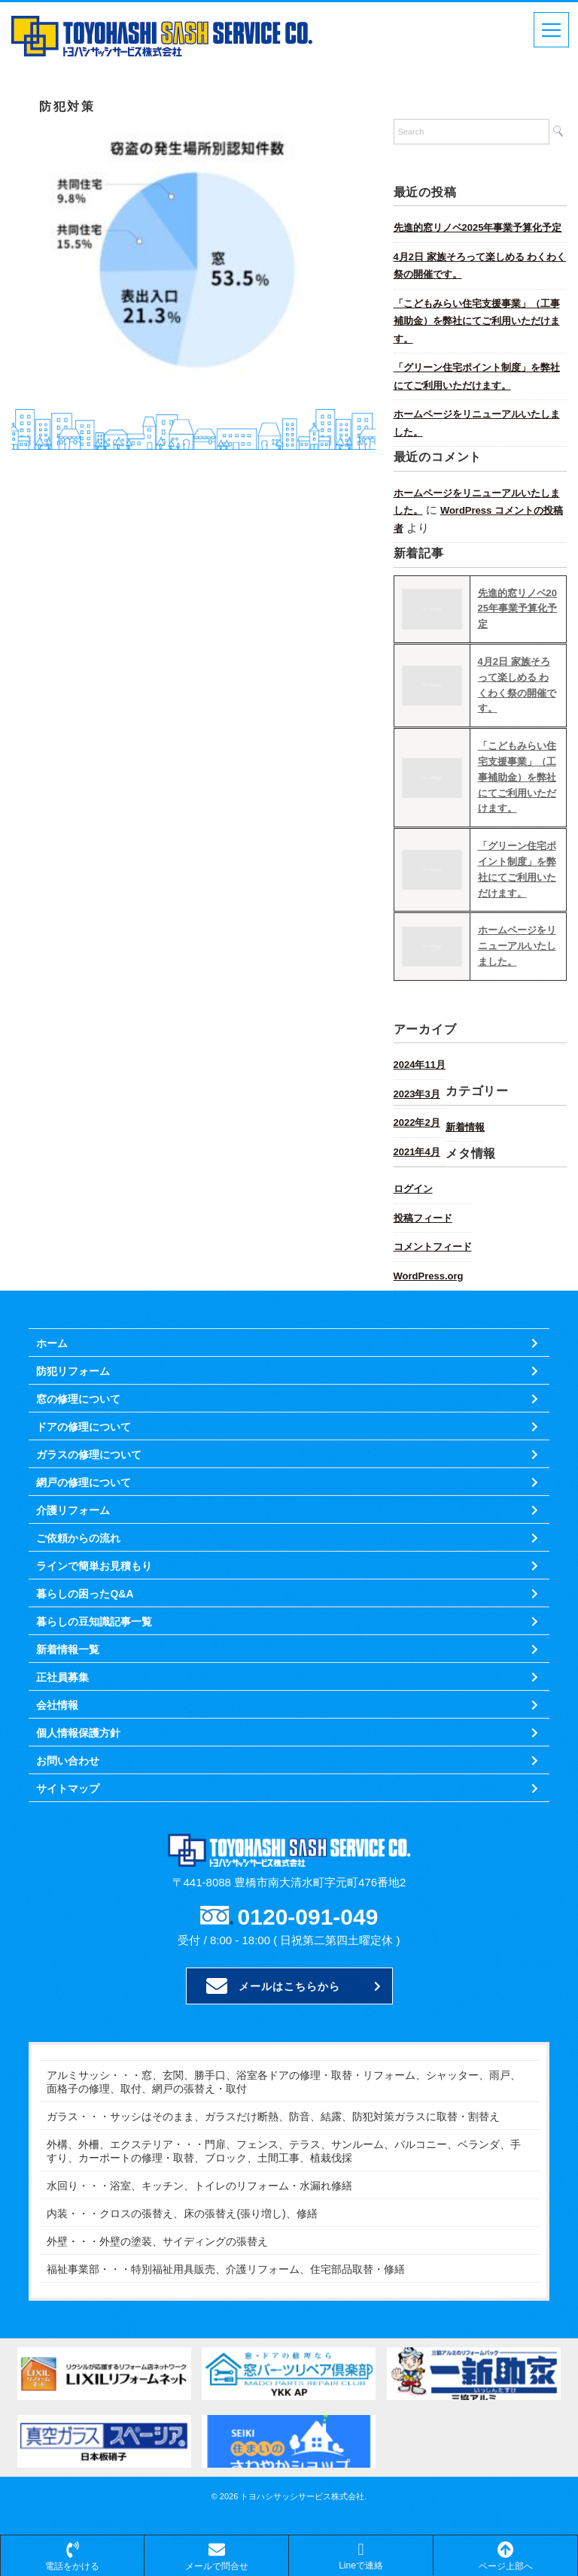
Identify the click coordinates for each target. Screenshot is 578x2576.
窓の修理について (78, 1399)
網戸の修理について (83, 1482)
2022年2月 (417, 1122)
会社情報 (57, 1705)
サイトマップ (67, 1789)
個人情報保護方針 (78, 1733)
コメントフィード (433, 1246)
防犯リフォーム (73, 1371)
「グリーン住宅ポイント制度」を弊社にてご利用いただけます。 (477, 376)
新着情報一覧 (67, 1649)
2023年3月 (417, 1094)
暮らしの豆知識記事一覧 (94, 1622)
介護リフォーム (73, 1510)
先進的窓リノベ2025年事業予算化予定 (478, 227)
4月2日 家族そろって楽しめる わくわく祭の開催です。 (480, 266)
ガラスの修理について (88, 1455)
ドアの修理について (83, 1427)
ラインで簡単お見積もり (94, 1566)
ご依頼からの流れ (78, 1538)
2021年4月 (417, 1152)
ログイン (413, 1188)
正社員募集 (62, 1677)
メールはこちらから (273, 1986)
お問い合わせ (67, 1761)
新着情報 (465, 1127)
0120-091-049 (308, 1916)
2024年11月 (420, 1064)
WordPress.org (429, 1276)
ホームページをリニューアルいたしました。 (477, 423)
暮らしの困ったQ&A (84, 1594)
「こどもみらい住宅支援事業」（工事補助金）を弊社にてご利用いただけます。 (477, 321)
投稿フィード (423, 1218)
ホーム (52, 1343)
